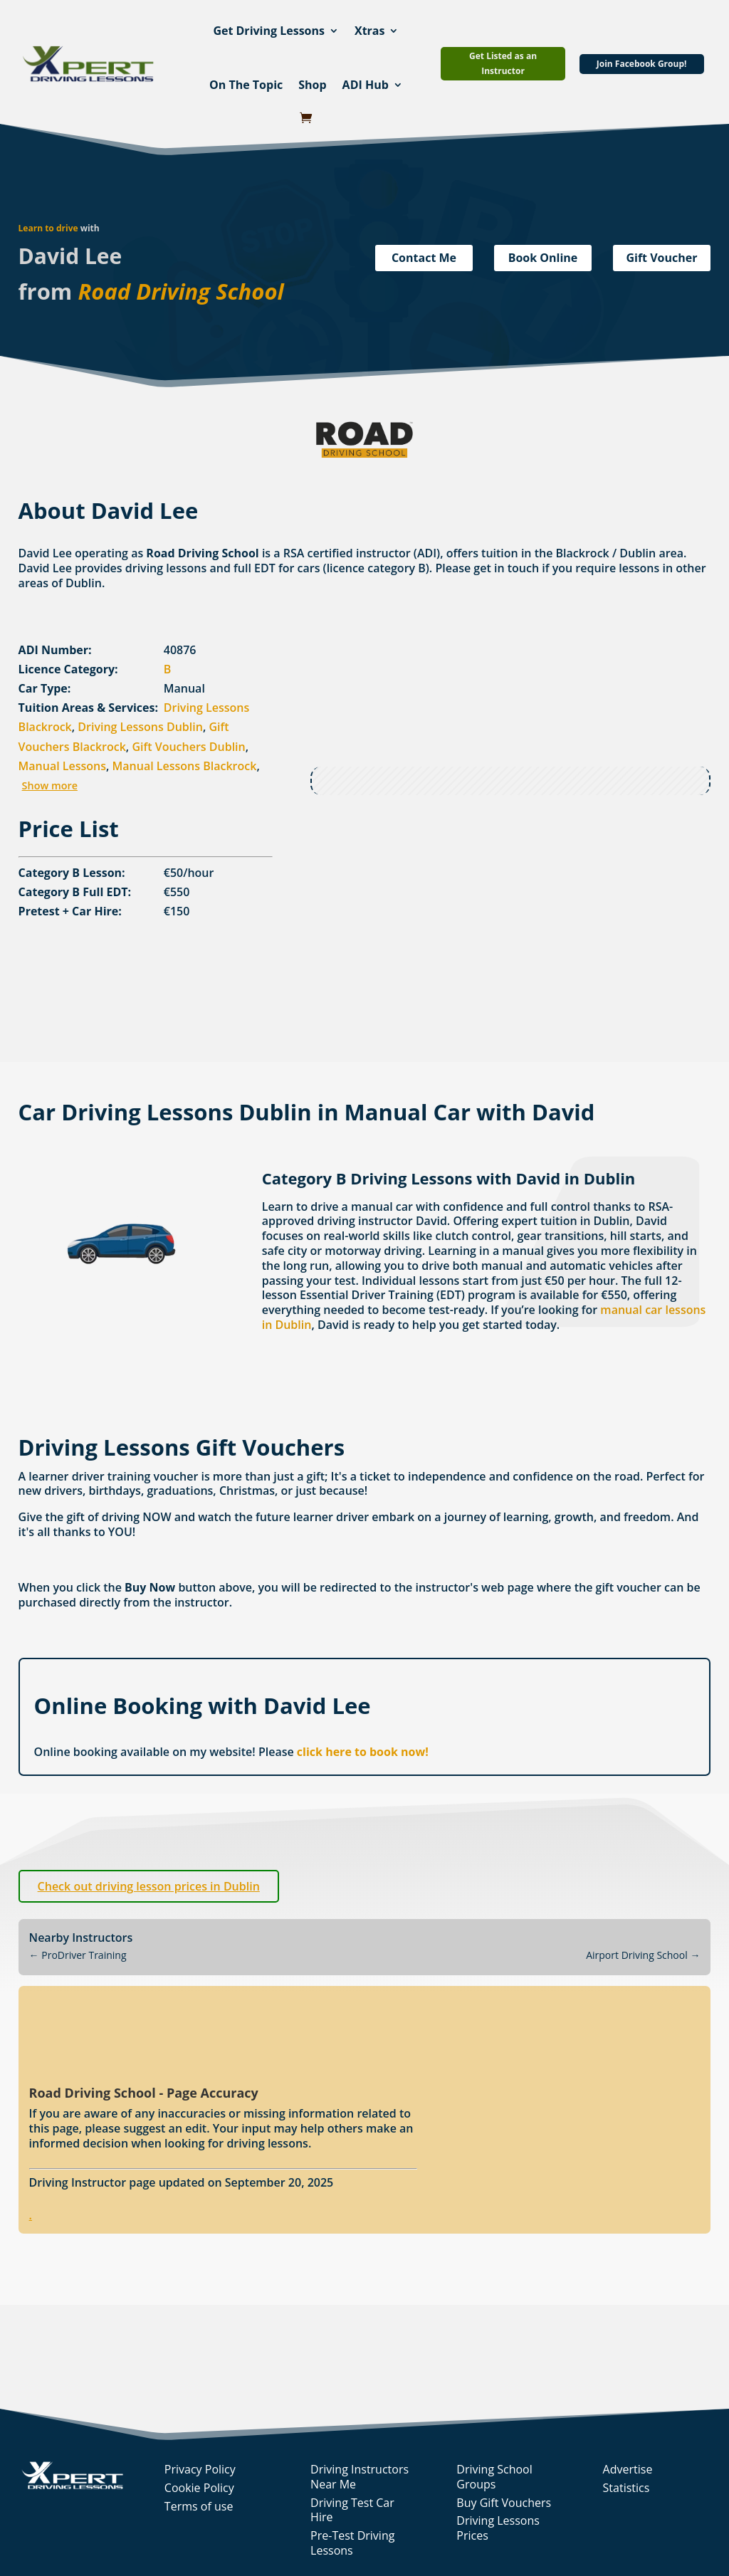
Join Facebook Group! (642, 64)
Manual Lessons (62, 766)
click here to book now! (363, 1752)
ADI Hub (365, 85)
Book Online (543, 258)
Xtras (370, 30)
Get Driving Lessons (269, 30)
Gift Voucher (661, 258)
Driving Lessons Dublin (140, 727)
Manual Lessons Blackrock (184, 766)
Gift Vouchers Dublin (188, 747)
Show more (50, 785)
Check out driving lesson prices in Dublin (149, 1886)
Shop (312, 85)
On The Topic (246, 85)
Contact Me (424, 258)
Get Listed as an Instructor (503, 63)
